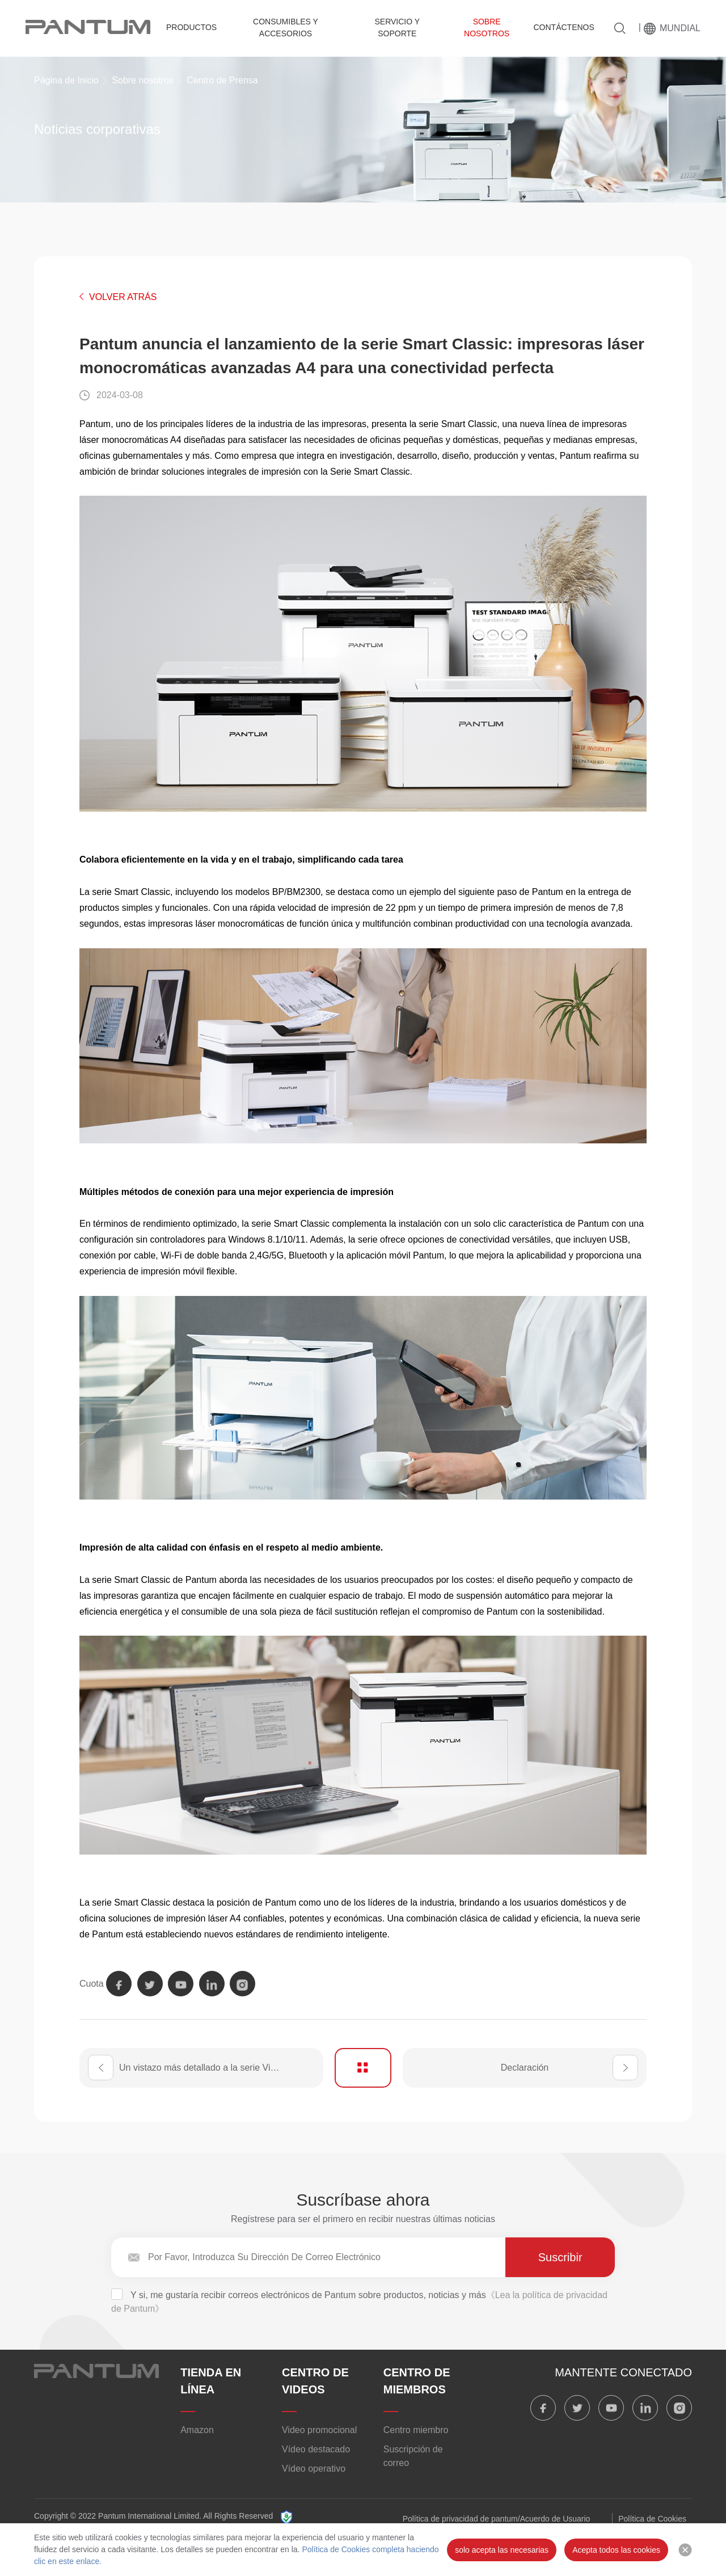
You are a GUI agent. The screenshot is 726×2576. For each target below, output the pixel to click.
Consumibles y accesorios (285, 27)
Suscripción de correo (413, 2456)
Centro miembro (416, 2430)
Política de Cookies (652, 2518)
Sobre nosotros (486, 27)
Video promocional (319, 2430)
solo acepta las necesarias (501, 2549)
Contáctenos (563, 27)
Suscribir (560, 2257)
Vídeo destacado (316, 2449)
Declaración (524, 2067)
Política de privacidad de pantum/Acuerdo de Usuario (496, 2518)
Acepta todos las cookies (616, 2549)
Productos (191, 27)
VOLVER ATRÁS (123, 297)
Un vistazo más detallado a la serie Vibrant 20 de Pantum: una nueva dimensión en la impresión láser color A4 (221, 2067)
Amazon (197, 2430)
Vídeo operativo (313, 2468)
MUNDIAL (680, 28)
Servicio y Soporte (397, 27)
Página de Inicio (66, 80)
